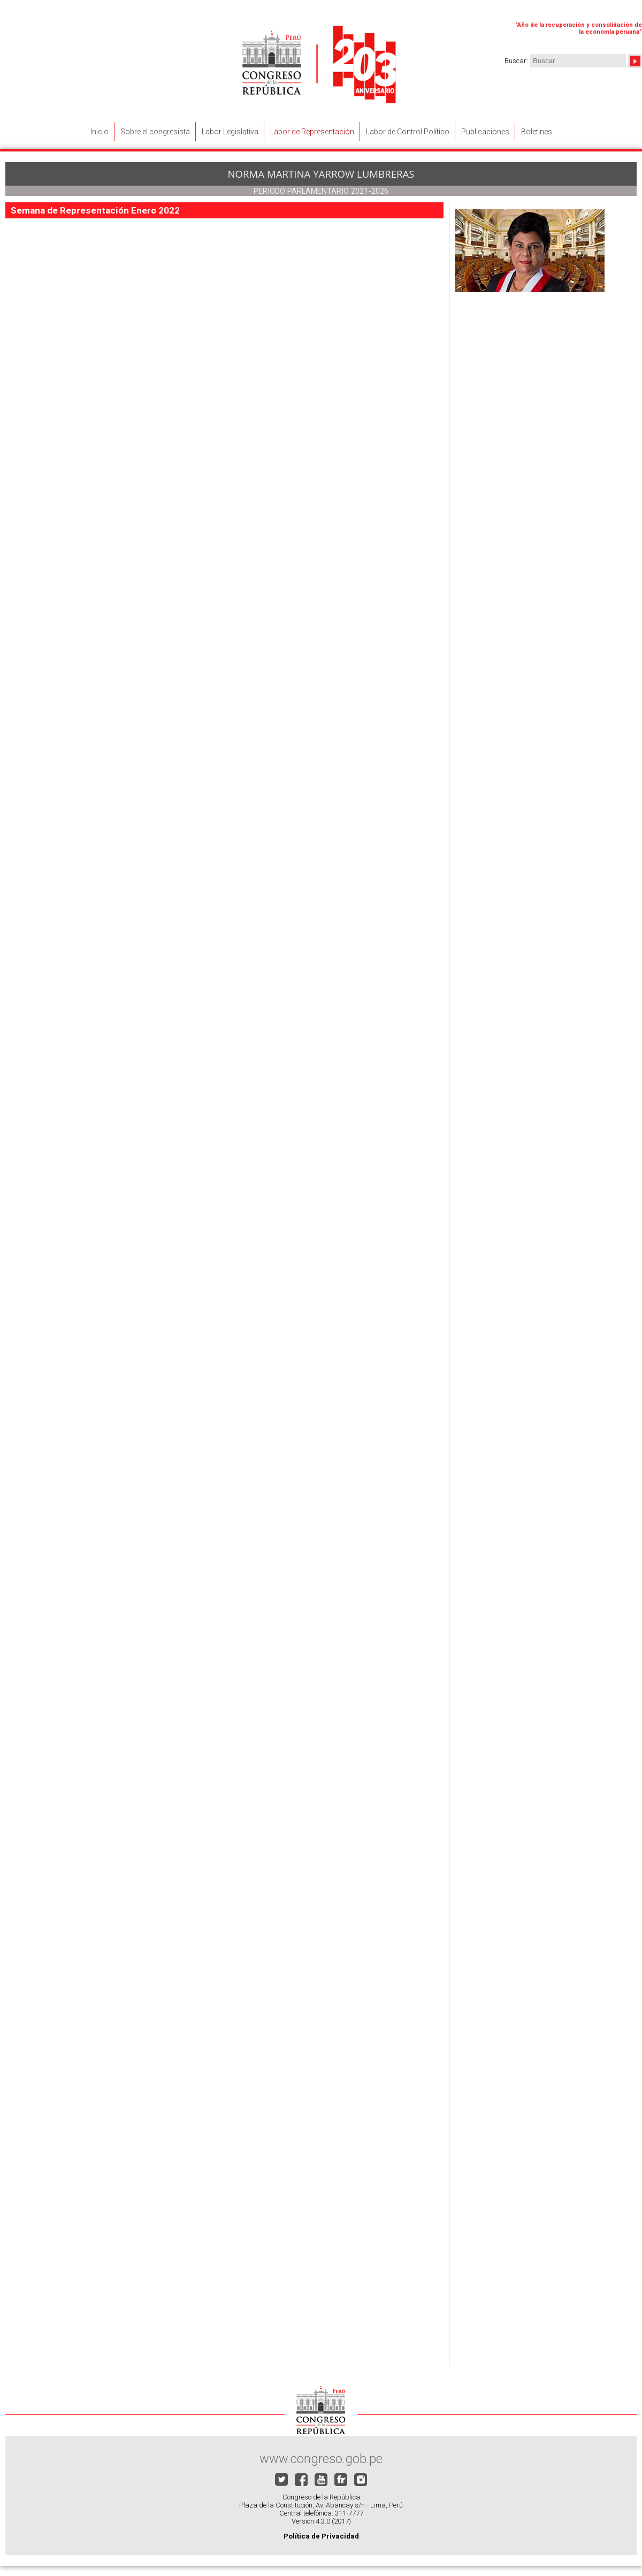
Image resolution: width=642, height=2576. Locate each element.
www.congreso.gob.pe (321, 2458)
